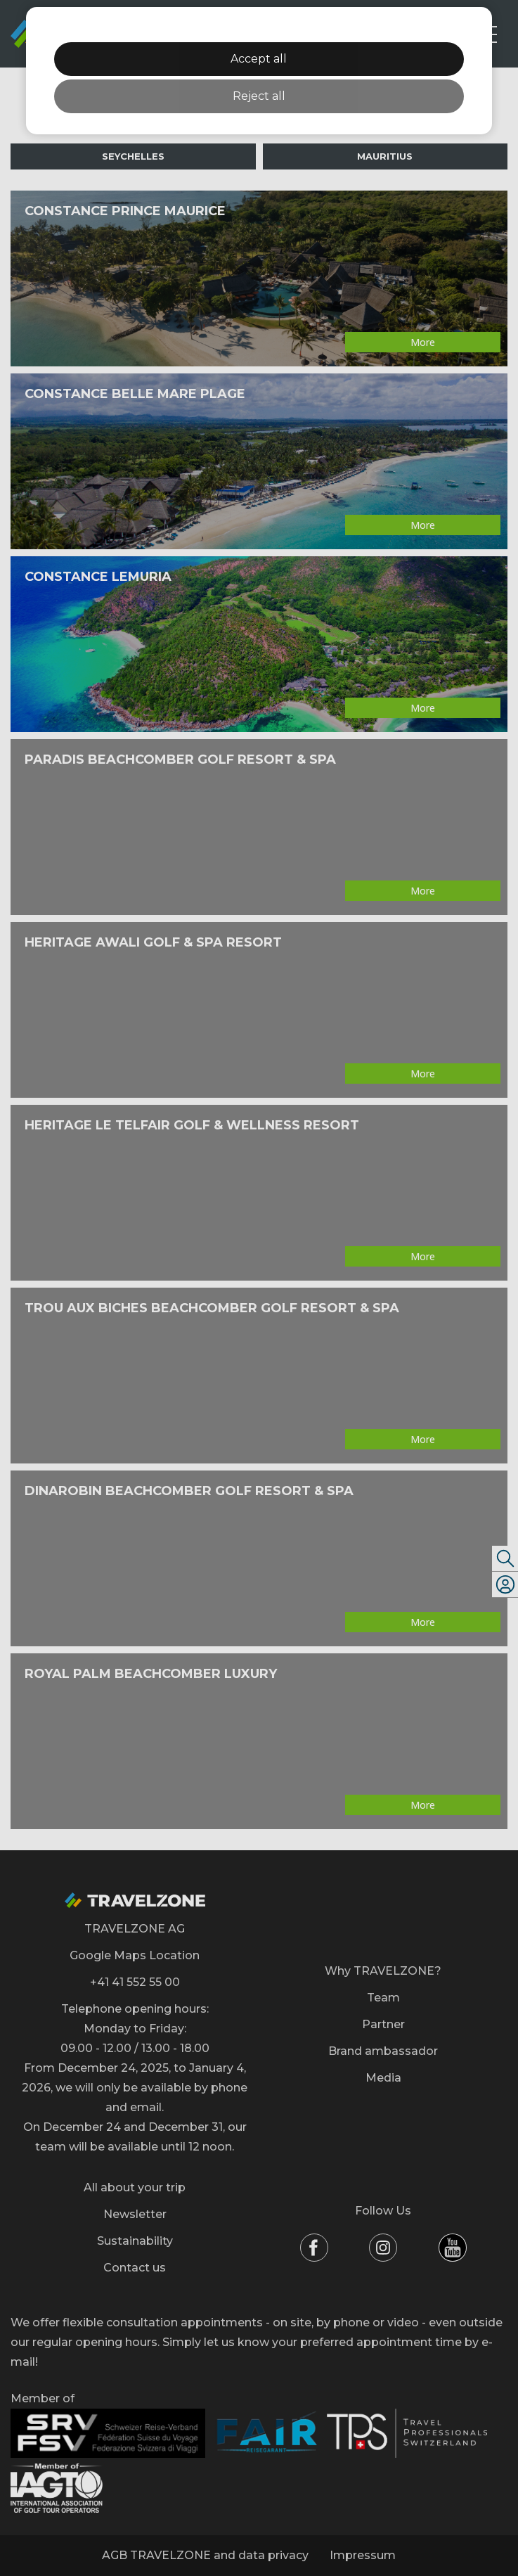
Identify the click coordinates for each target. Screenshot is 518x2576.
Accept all (259, 58)
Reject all (259, 96)
